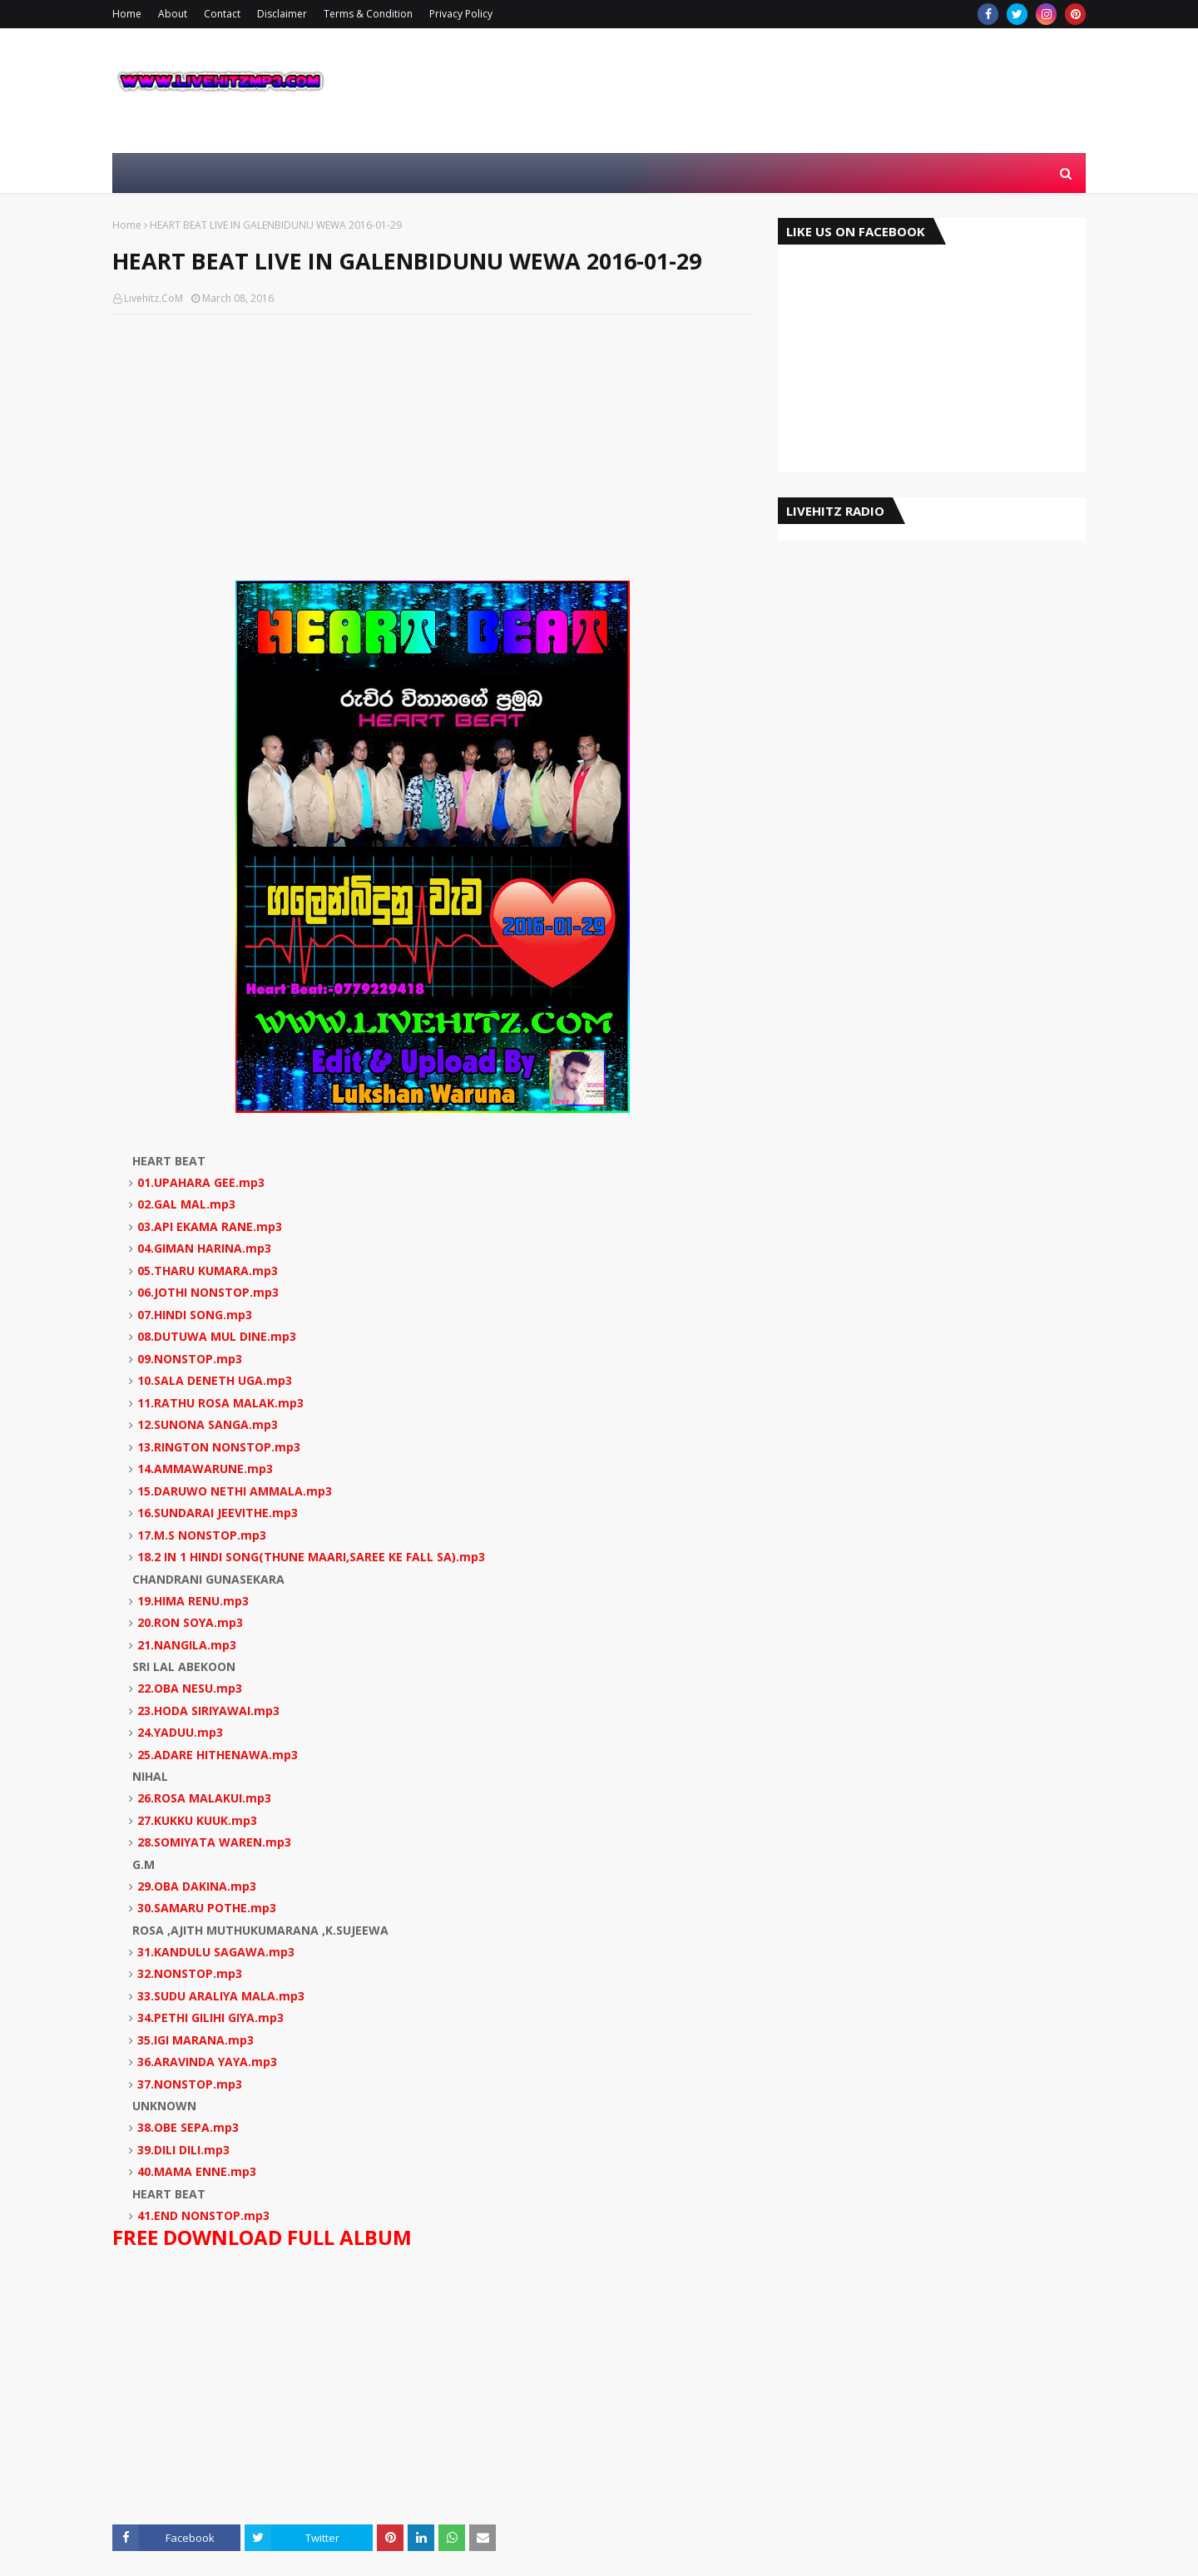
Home (126, 14)
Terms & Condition (368, 14)
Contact (222, 14)
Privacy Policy (461, 14)
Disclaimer (282, 14)
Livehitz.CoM (153, 298)
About (172, 14)
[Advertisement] (432, 447)
